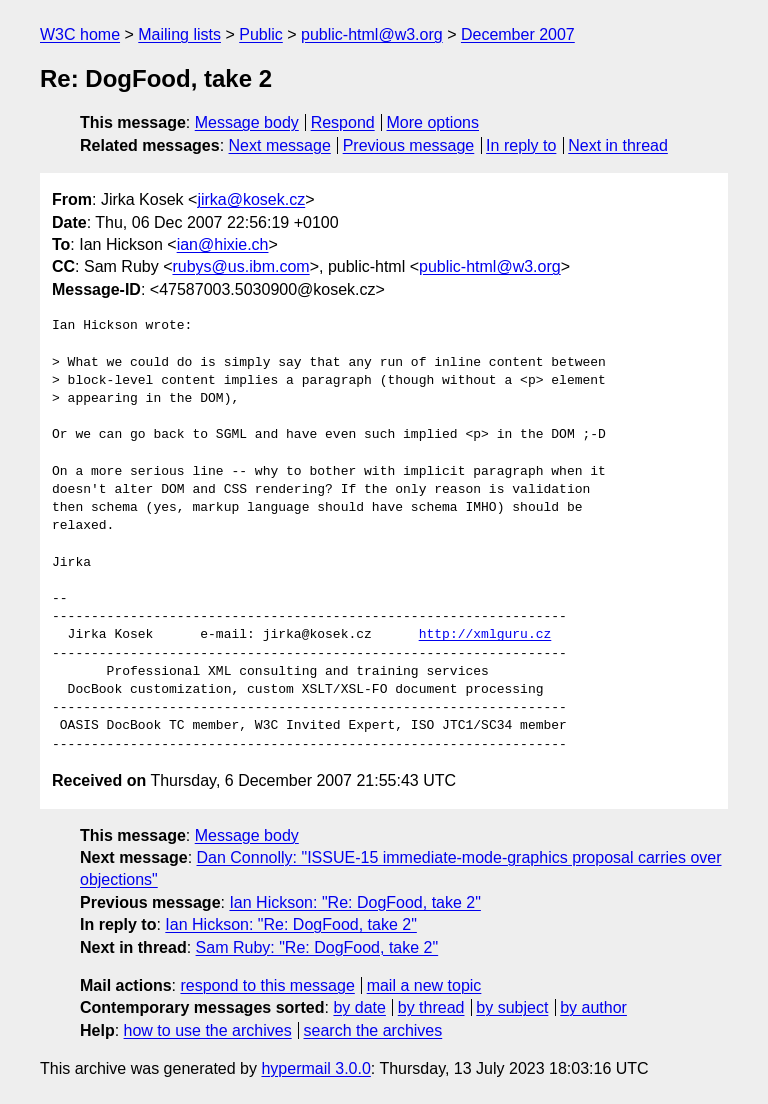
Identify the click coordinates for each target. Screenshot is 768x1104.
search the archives (373, 1030)
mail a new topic (424, 985)
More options (433, 122)
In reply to (521, 145)
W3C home (80, 34)
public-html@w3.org (372, 34)
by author (593, 1007)
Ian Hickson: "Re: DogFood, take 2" (354, 902)
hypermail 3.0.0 (315, 1068)
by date (359, 1007)
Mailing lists (179, 34)
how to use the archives (208, 1030)
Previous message (409, 145)
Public (261, 34)
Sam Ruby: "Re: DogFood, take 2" (317, 947)
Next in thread (618, 145)
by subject (512, 1007)
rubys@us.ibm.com (240, 266)
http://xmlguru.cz (485, 635)
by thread (431, 1007)
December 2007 (518, 34)
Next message (280, 145)
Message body (247, 122)
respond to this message (267, 985)
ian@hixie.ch (223, 244)
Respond (343, 122)
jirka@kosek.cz (251, 199)
